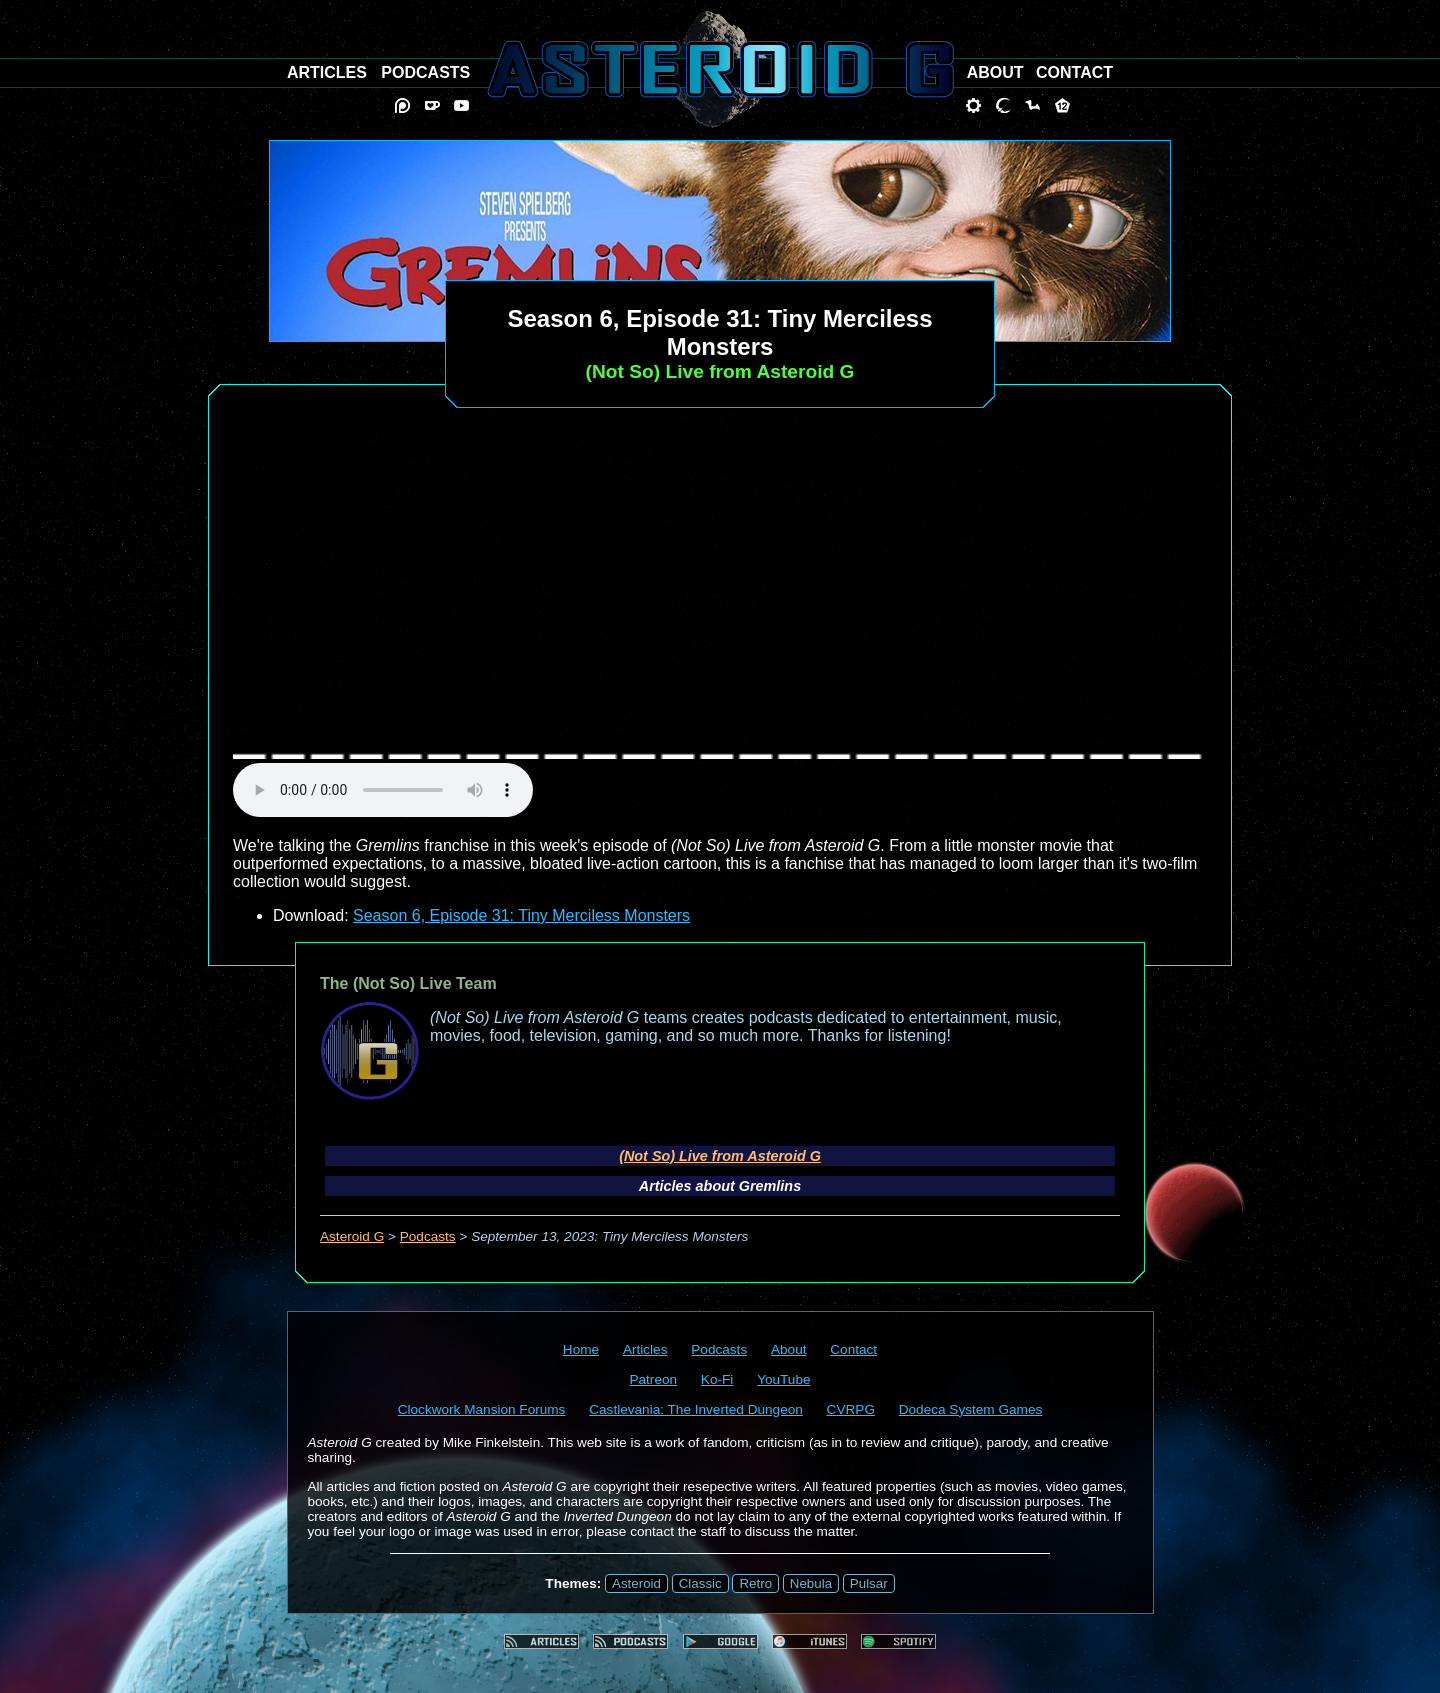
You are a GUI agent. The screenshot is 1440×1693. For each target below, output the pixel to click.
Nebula (811, 1583)
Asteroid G (352, 1236)
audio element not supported (383, 790)
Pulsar (869, 1583)
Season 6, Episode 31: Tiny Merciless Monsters (521, 915)
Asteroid (636, 1583)
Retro (755, 1583)
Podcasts (428, 1236)
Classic (700, 1583)
